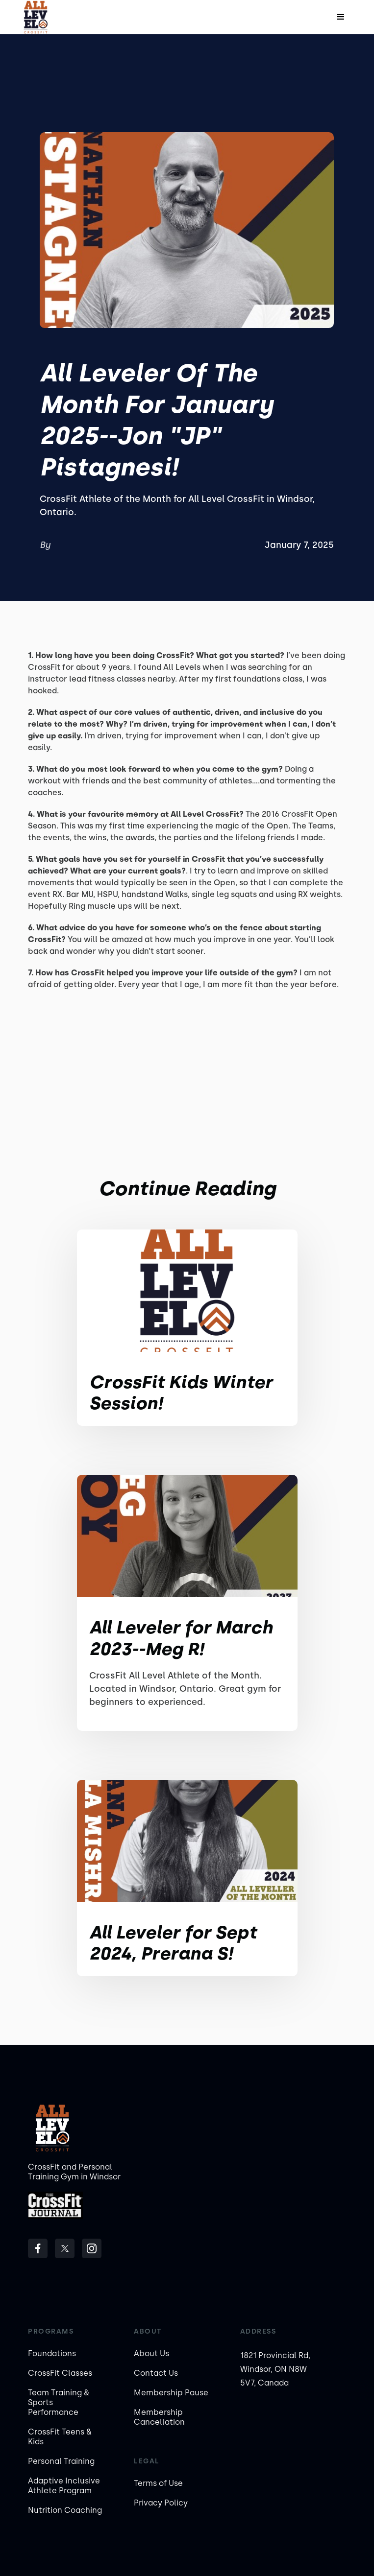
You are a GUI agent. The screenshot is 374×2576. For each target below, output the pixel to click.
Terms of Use (158, 2483)
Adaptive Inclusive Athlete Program (64, 2485)
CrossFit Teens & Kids (60, 2436)
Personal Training (61, 2461)
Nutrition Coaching (65, 2510)
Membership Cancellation (159, 2417)
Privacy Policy (161, 2502)
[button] (340, 17)
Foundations (52, 2353)
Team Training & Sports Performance (58, 2402)
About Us (151, 2353)
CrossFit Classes (60, 2373)
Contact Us (156, 2373)
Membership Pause (171, 2392)
